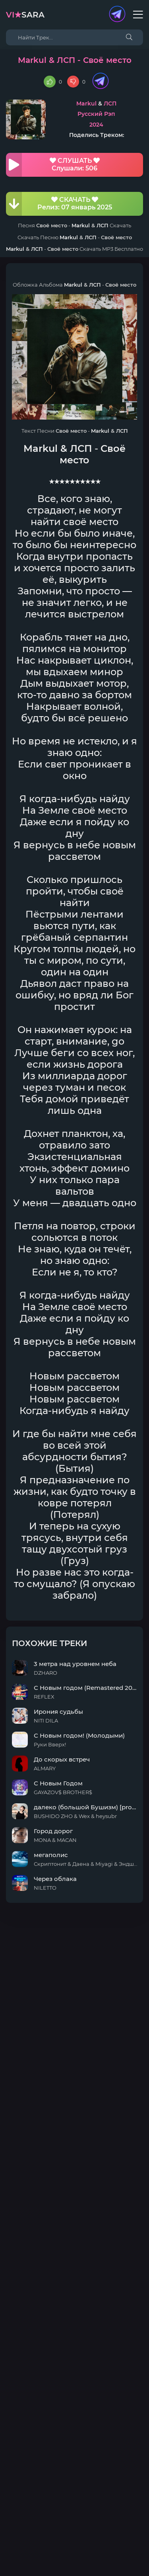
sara (25, 15)
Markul (86, 103)
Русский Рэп (96, 113)
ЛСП (110, 103)
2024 (96, 124)
